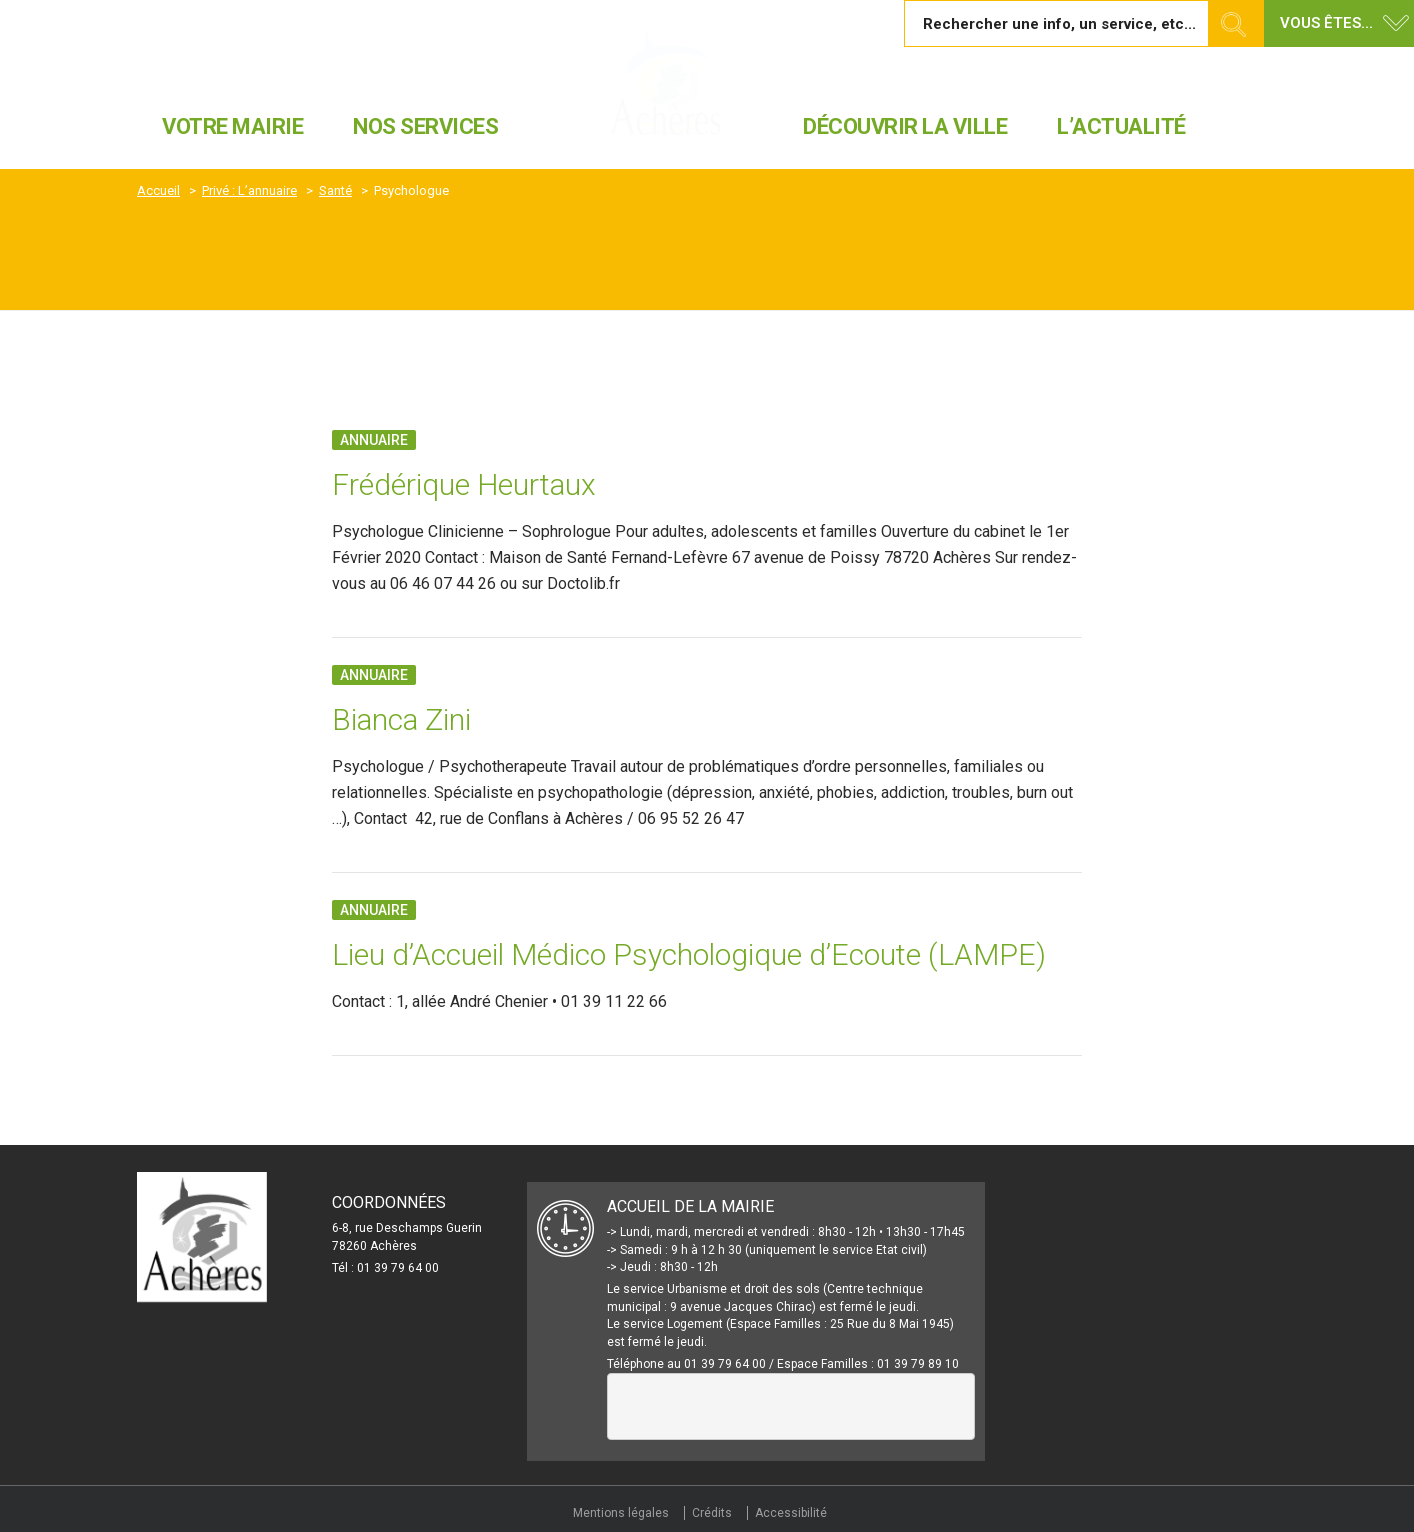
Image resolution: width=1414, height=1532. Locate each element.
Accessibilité (791, 1513)
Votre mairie (232, 126)
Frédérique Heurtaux (467, 484)
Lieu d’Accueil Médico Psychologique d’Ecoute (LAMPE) (689, 954)
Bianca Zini (401, 719)
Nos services (425, 126)
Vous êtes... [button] (1326, 23)
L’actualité (1121, 126)
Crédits (712, 1513)
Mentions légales (621, 1513)
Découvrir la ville (905, 126)
